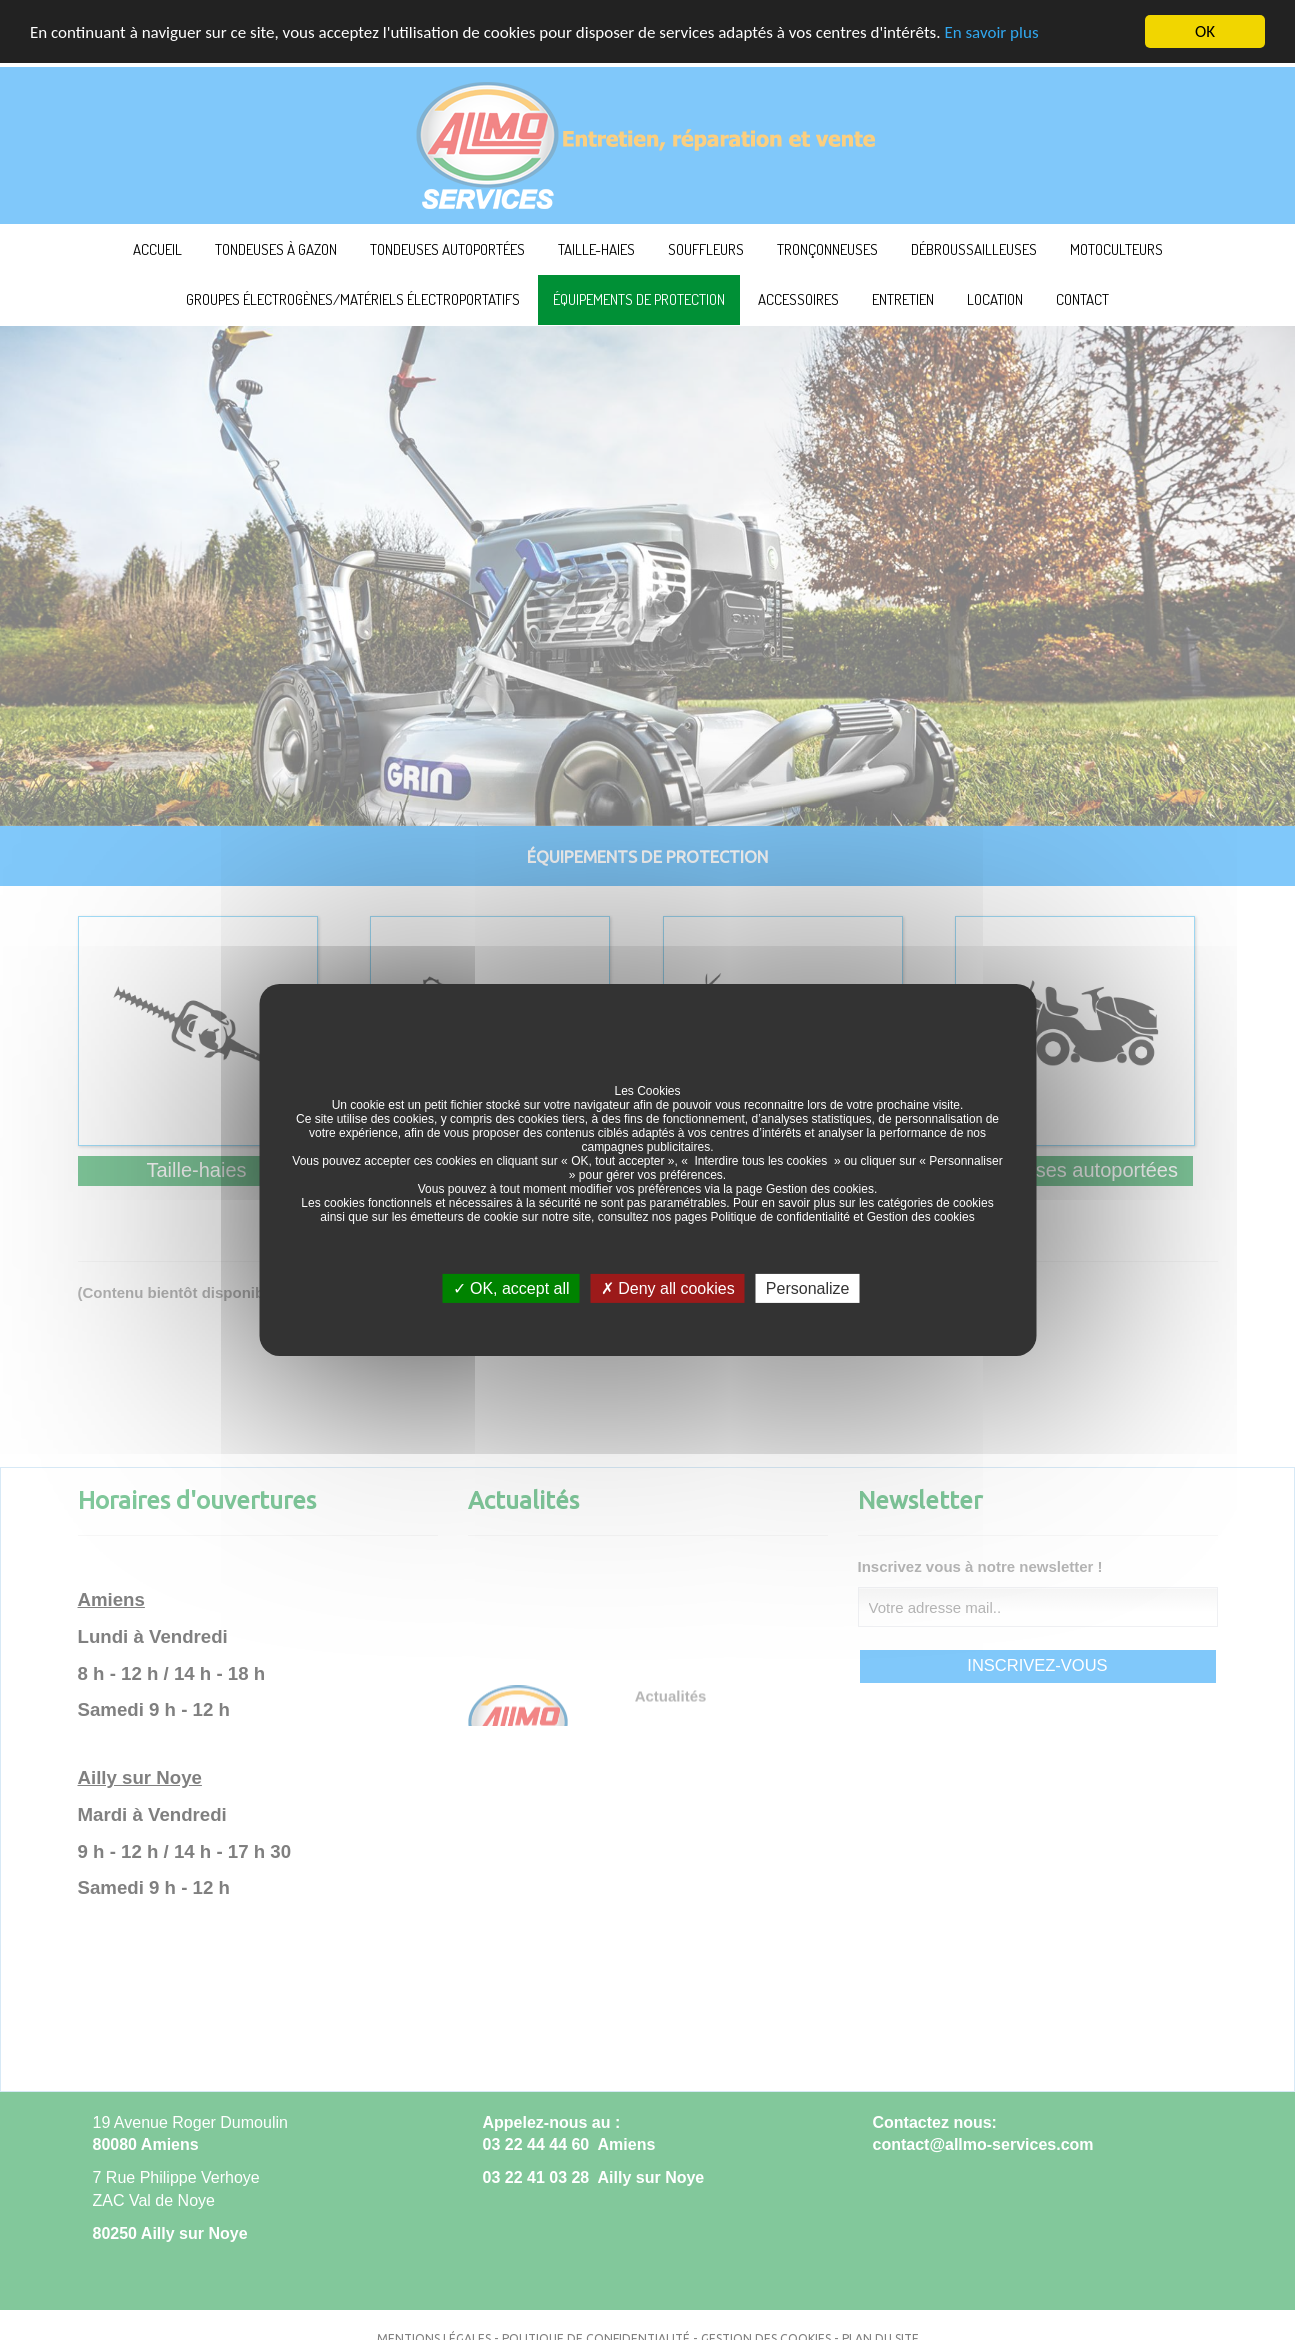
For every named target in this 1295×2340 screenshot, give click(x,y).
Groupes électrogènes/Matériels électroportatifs (353, 299)
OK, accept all (511, 1288)
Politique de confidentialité (780, 1217)
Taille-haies (596, 249)
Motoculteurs (1116, 249)
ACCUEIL (157, 249)
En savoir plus (991, 32)
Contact (1082, 299)
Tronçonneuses (827, 249)
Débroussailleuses (974, 249)
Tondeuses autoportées (447, 249)
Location (995, 299)
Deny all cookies (668, 1288)
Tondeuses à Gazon (276, 249)
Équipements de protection (639, 299)
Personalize (808, 1288)
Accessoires (798, 299)
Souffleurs (706, 249)
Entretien (903, 299)
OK (1205, 31)
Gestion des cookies (820, 1189)
